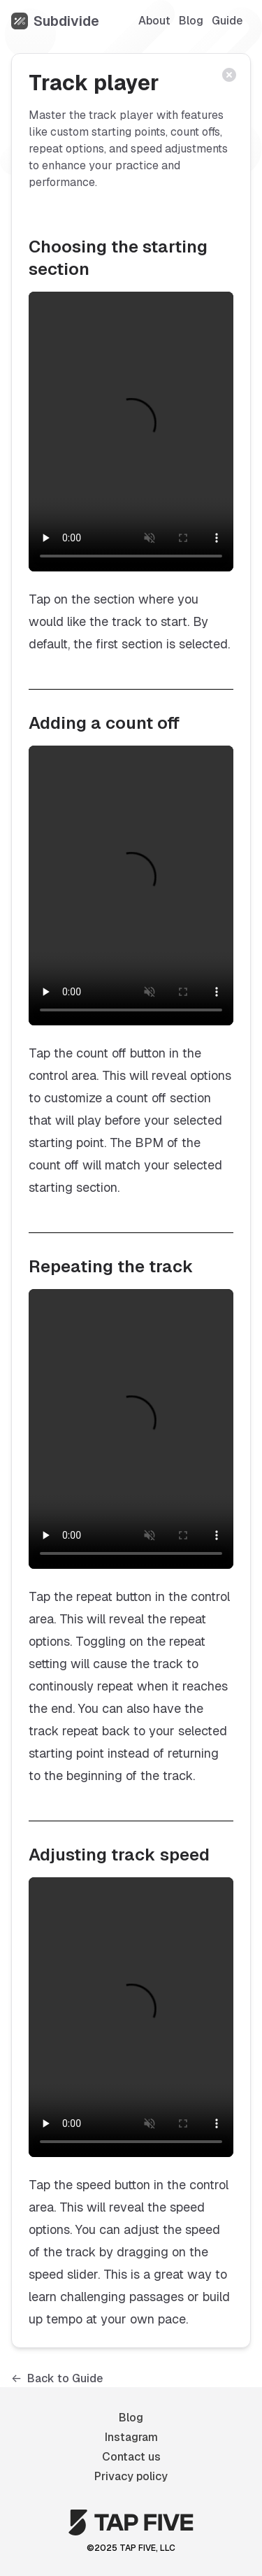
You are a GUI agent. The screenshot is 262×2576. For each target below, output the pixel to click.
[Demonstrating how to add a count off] (131, 885)
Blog (191, 20)
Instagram (131, 2437)
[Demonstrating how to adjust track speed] (131, 2017)
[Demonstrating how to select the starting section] (131, 431)
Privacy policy (131, 2476)
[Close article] (233, 79)
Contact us (131, 2456)
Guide (227, 20)
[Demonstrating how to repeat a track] (131, 1429)
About (154, 20)
